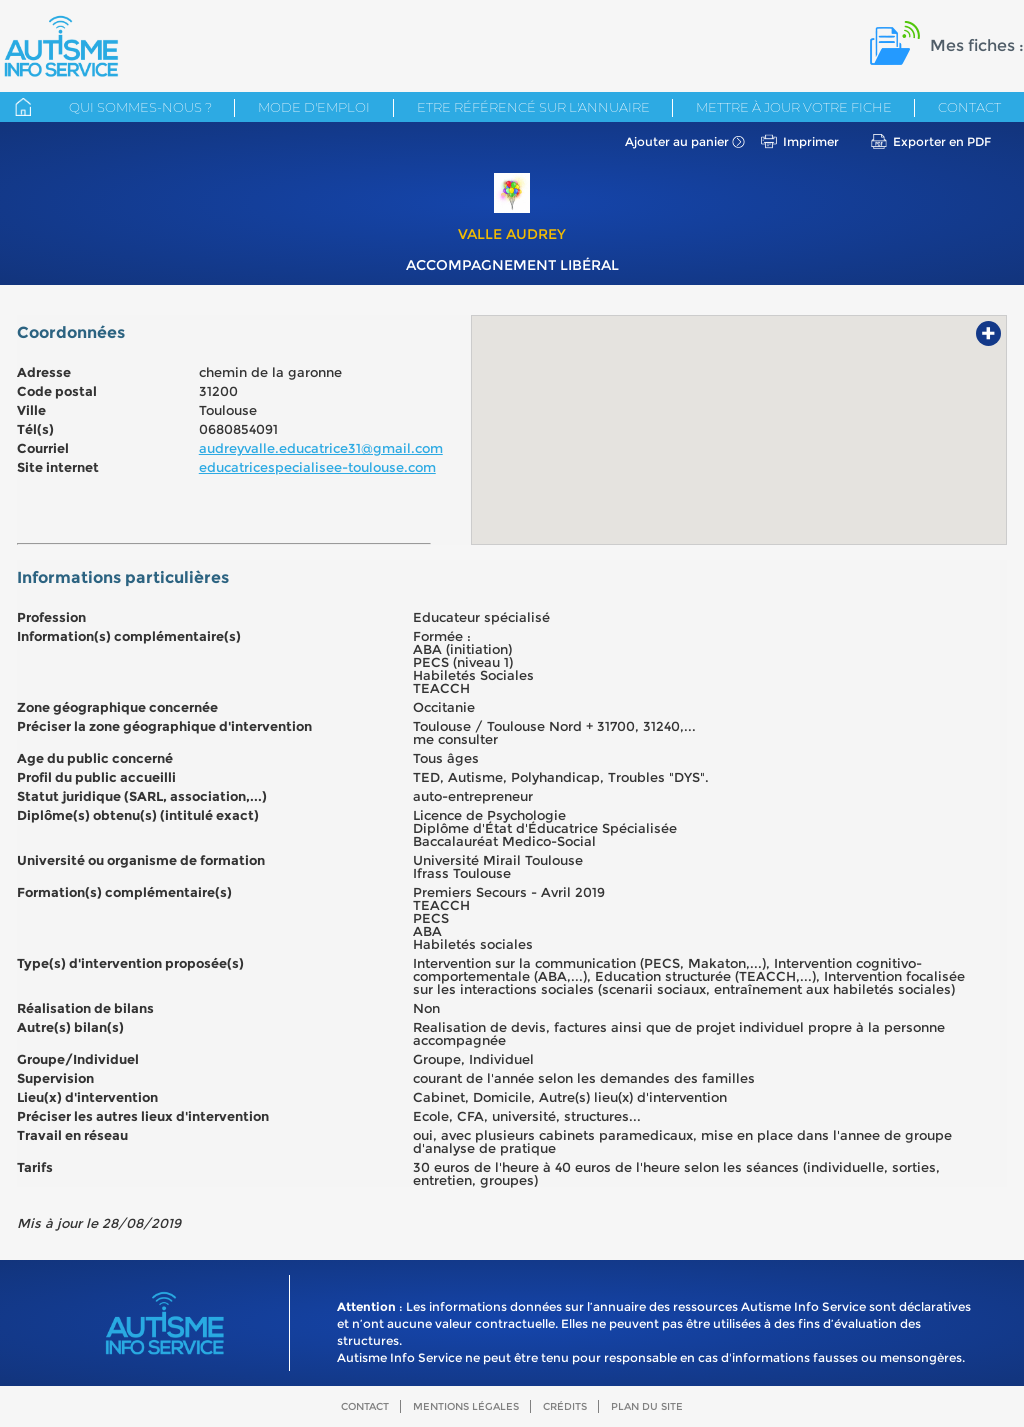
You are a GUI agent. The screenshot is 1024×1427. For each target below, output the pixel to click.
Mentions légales (466, 1406)
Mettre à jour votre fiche (794, 107)
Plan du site (647, 1406)
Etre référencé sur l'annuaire (533, 107)
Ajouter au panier (677, 141)
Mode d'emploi (314, 107)
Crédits (565, 1406)
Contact (969, 107)
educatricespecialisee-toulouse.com (317, 467)
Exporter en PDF (942, 141)
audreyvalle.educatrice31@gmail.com (321, 448)
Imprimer (811, 141)
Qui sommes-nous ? (140, 107)
